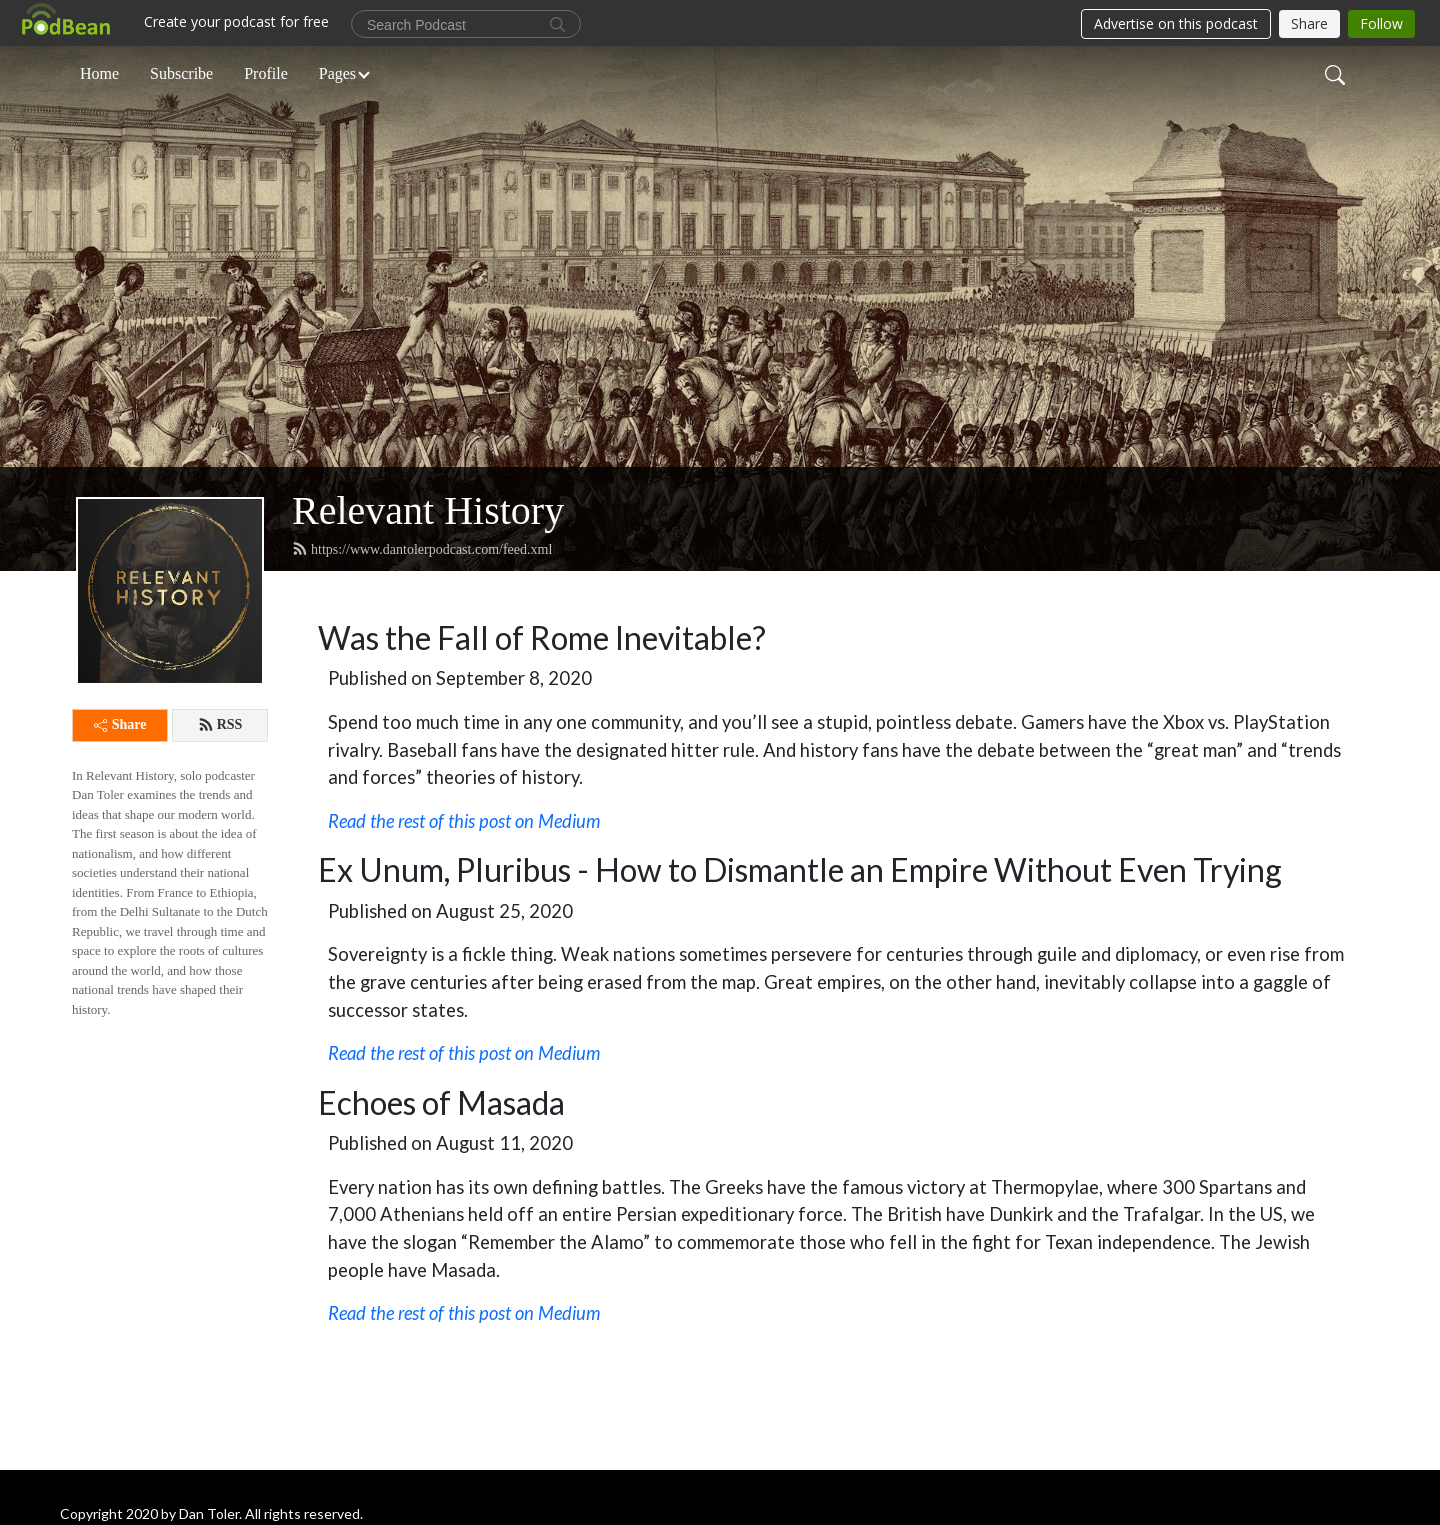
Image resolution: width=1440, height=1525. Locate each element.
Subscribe (181, 73)
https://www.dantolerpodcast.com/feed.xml (422, 549)
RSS (220, 725)
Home (99, 73)
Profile (266, 73)
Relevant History (428, 510)
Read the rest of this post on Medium (464, 1053)
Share (120, 724)
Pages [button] (337, 73)
